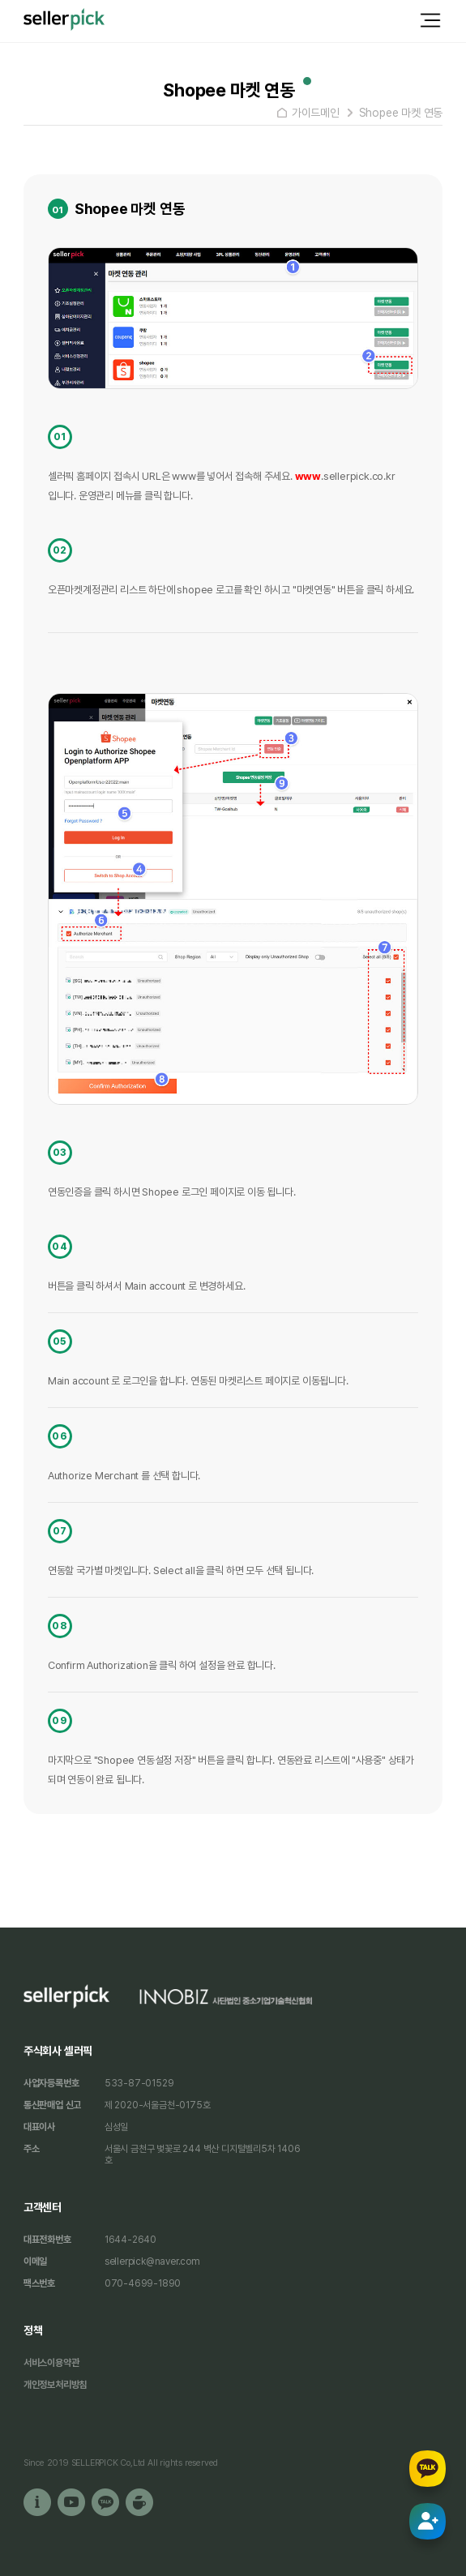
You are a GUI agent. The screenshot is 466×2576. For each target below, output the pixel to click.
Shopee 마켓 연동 (401, 113)
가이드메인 (316, 113)
